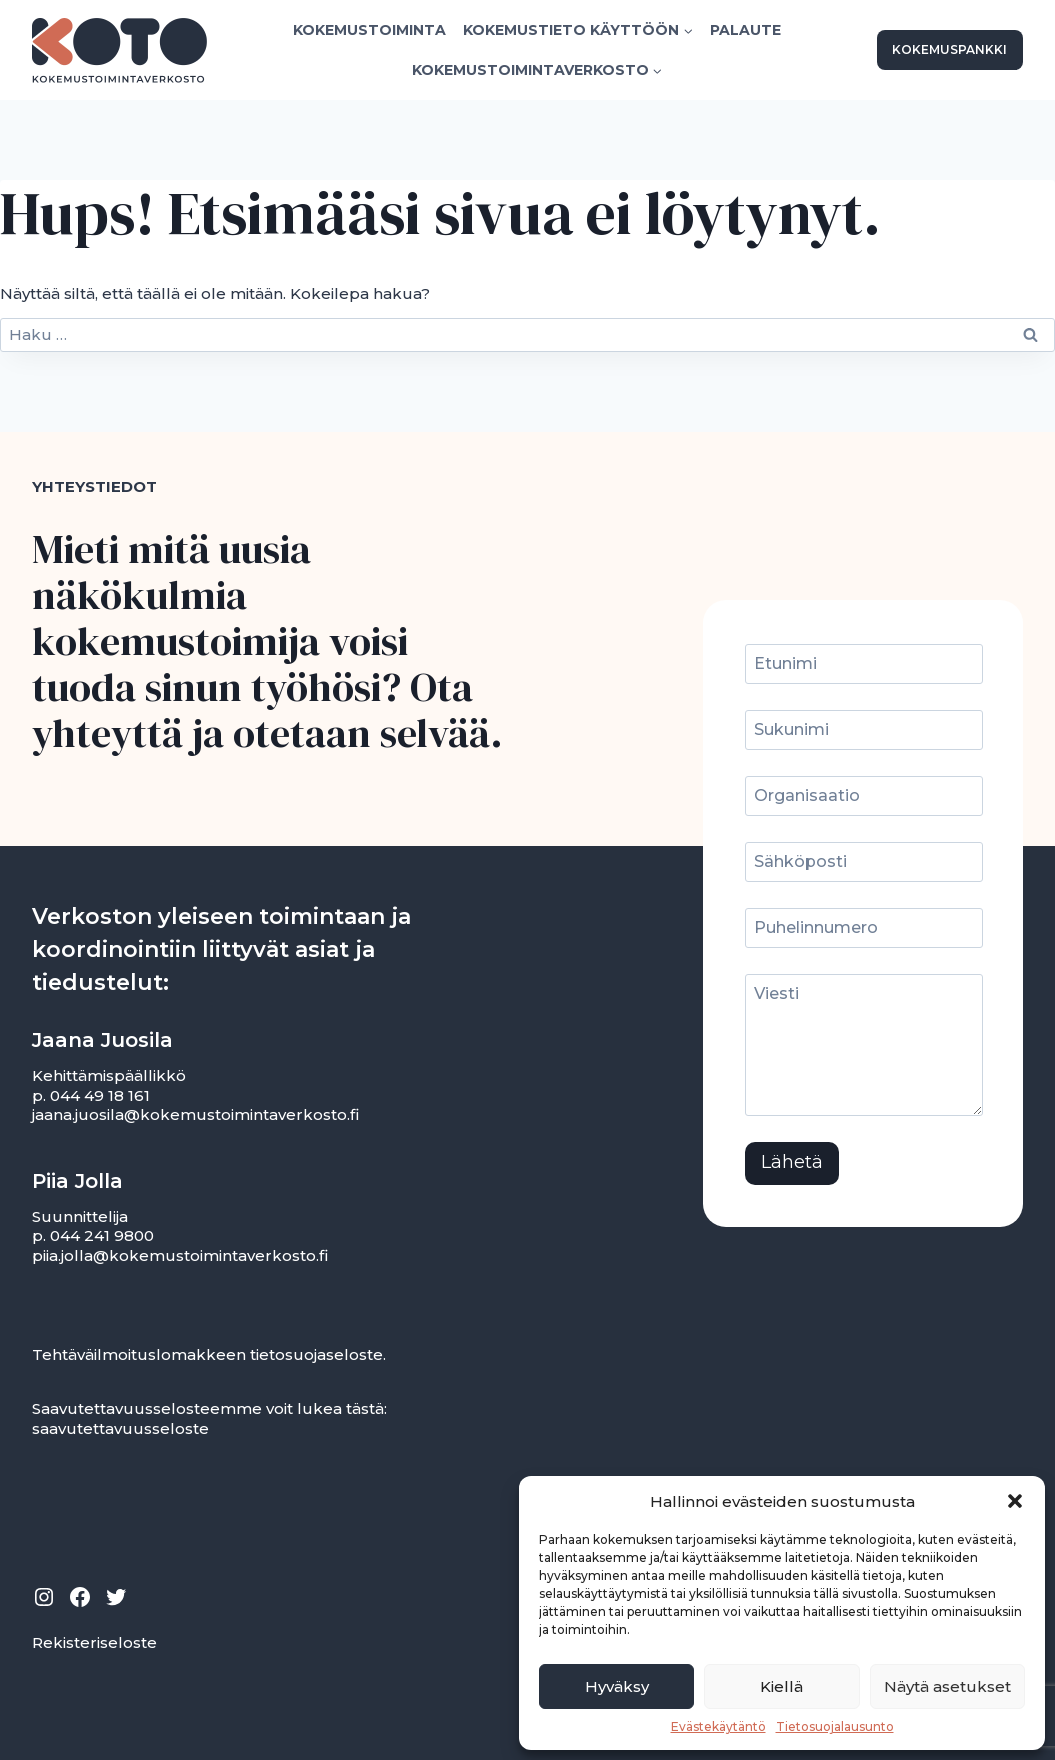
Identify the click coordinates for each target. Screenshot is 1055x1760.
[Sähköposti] (867, 863)
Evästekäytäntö (718, 1726)
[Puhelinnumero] (867, 929)
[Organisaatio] (867, 797)
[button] (1015, 1501)
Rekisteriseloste (94, 1642)
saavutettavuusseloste (120, 1428)
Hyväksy (617, 1686)
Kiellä (781, 1686)
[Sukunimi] (867, 731)
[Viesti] (867, 1046)
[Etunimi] (867, 665)
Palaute (745, 30)
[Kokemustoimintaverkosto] (119, 50)
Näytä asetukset (947, 1686)
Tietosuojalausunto (835, 1726)
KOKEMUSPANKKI (949, 49)
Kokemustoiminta (369, 30)
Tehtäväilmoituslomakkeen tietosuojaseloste (207, 1354)
